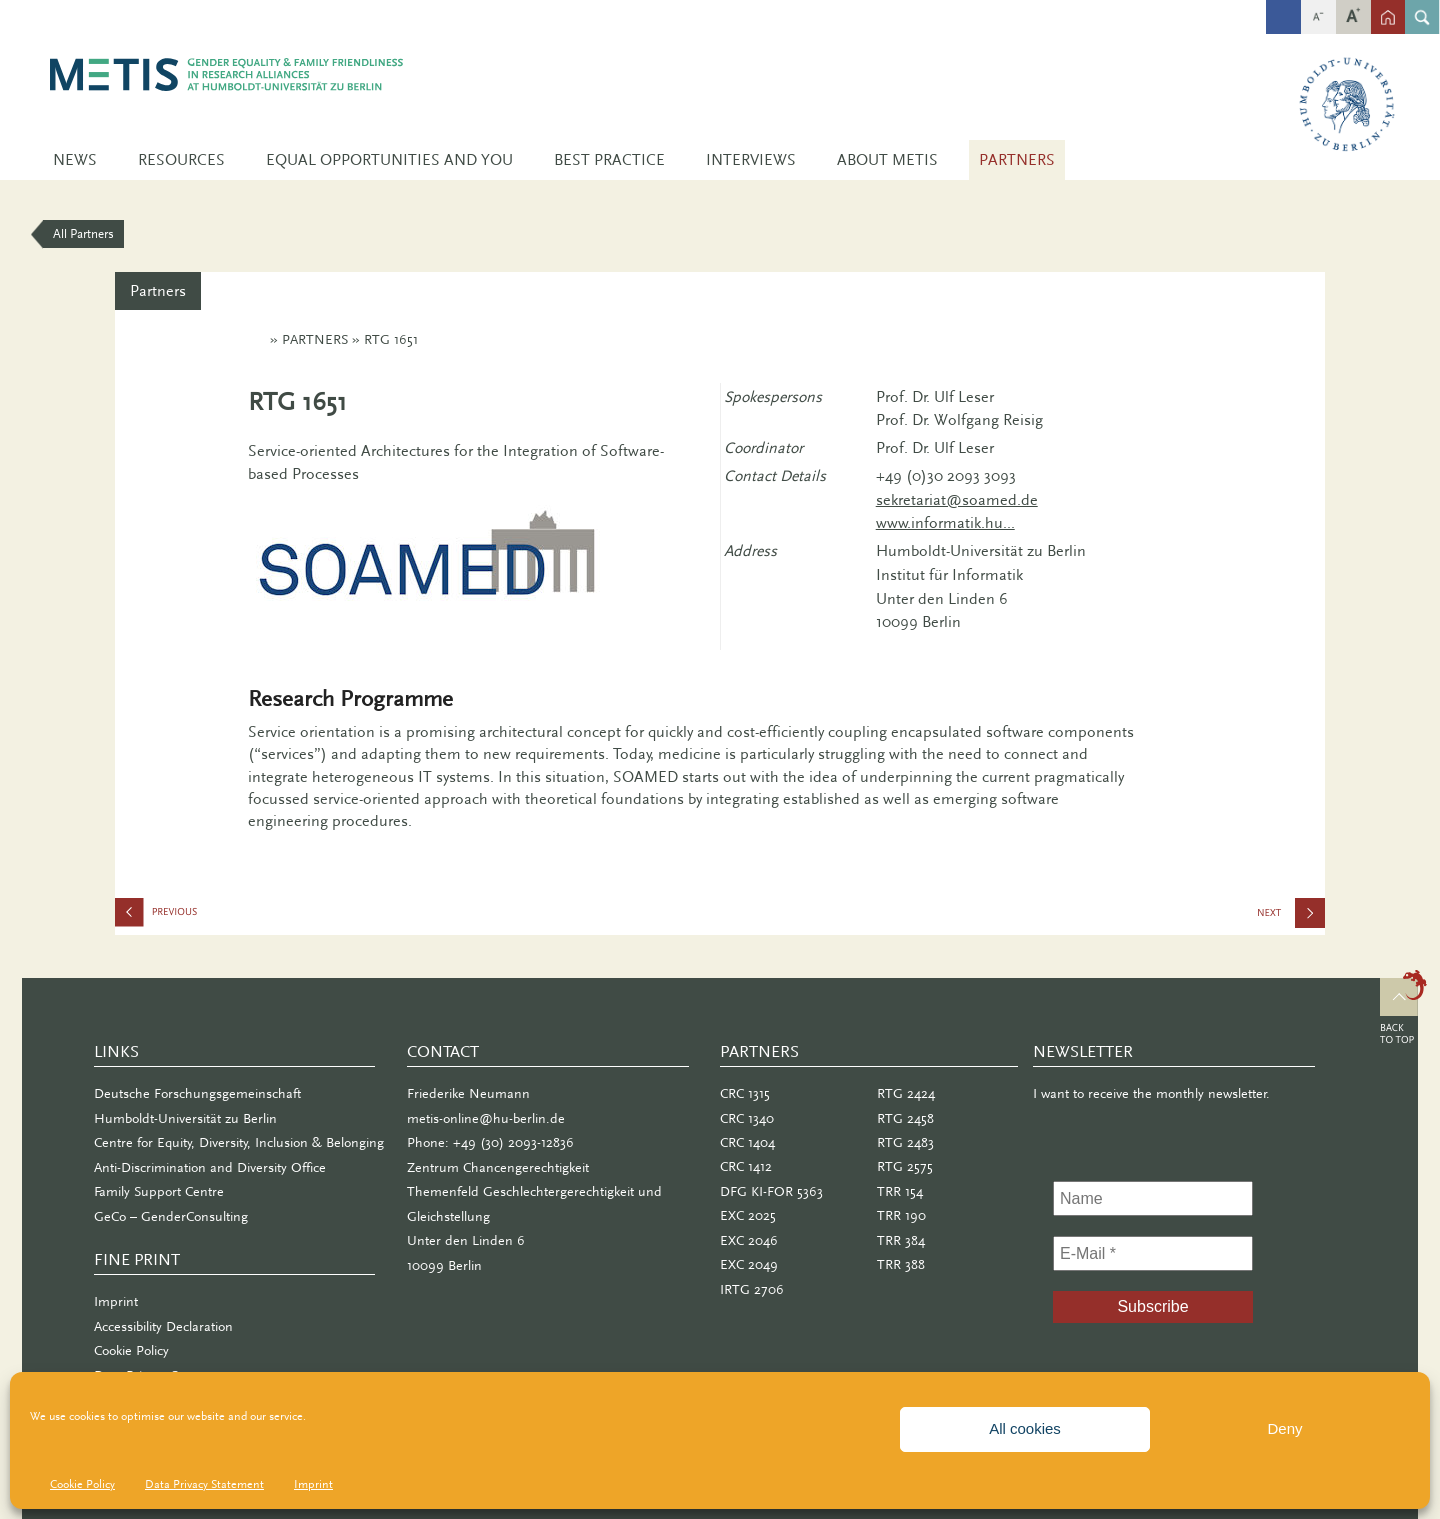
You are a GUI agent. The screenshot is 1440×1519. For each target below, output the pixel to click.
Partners (1017, 160)
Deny (1284, 1428)
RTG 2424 (906, 1093)
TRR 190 (901, 1215)
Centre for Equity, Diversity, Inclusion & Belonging (239, 1142)
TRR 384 (901, 1240)
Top (1403, 1010)
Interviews (751, 160)
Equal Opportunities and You (389, 160)
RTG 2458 (905, 1118)
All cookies (1025, 1428)
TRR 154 (900, 1191)
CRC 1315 (745, 1093)
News (75, 160)
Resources (181, 160)
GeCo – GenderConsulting (171, 1216)
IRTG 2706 (1308, 919)
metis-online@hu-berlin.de (486, 1118)
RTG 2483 (905, 1142)
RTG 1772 (215, 916)
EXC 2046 (749, 1240)
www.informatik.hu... (945, 523)
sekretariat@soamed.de (957, 500)
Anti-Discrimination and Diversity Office (210, 1167)
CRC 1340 (747, 1118)
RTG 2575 (905, 1166)
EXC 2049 (749, 1264)
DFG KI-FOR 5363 (771, 1191)
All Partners (83, 233)
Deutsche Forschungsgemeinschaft (197, 1093)
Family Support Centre (159, 1191)
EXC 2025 (748, 1215)
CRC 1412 (746, 1166)
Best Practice (609, 160)
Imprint (313, 1484)
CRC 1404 (747, 1142)
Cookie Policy (82, 1484)
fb (1283, 8)
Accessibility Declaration (163, 1326)
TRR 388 (901, 1264)
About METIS (887, 160)
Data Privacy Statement (204, 1484)
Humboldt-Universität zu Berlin (185, 1118)
